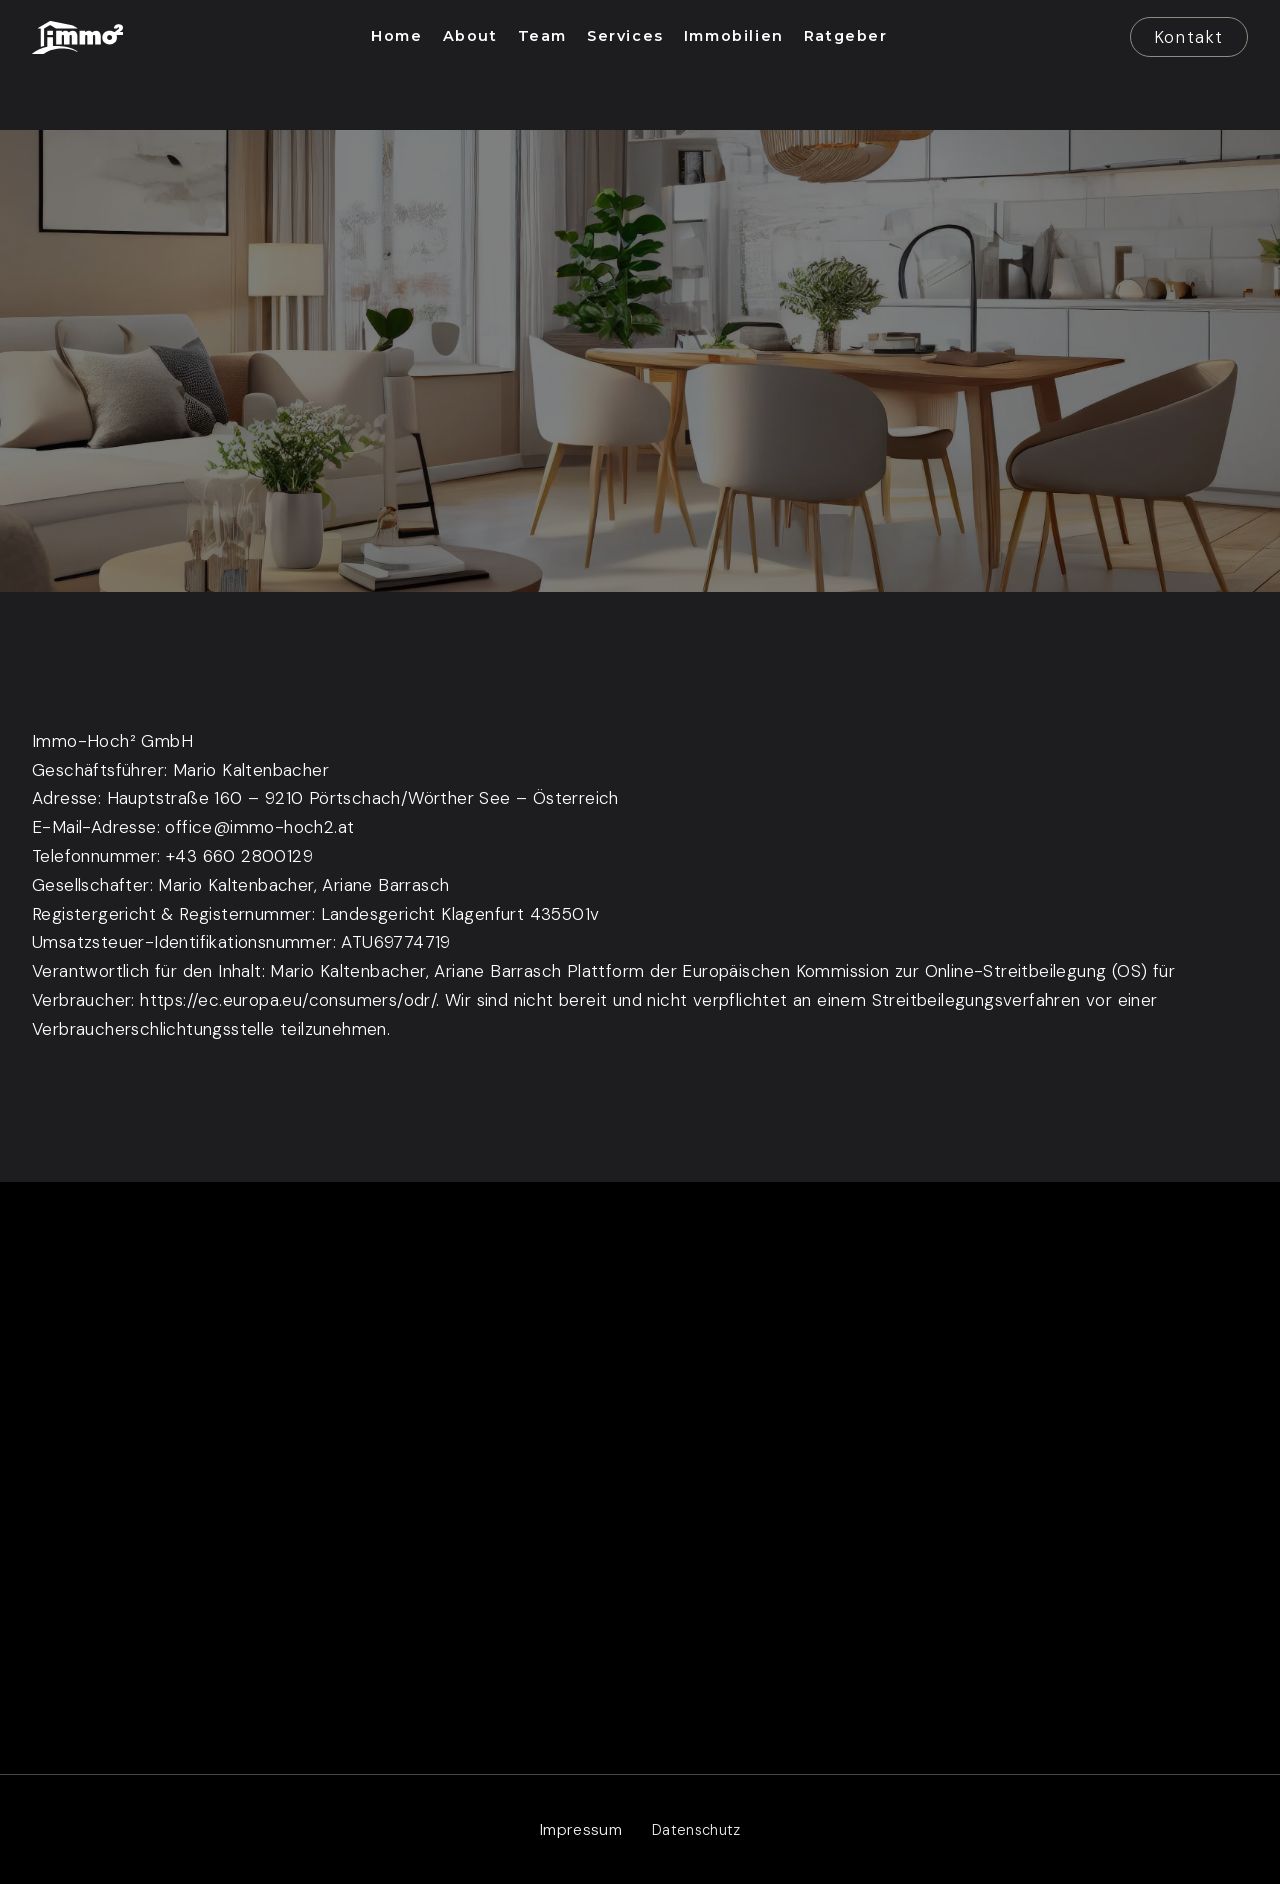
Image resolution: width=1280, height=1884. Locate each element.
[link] (77, 37)
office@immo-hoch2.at (259, 827)
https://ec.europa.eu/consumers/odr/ (288, 1000)
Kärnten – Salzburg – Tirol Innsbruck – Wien (328, 1529)
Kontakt (1189, 37)
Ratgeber (909, 1556)
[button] (396, 37)
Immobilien (913, 1508)
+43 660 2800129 (239, 856)
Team (894, 1460)
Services (906, 1412)
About (897, 1364)
